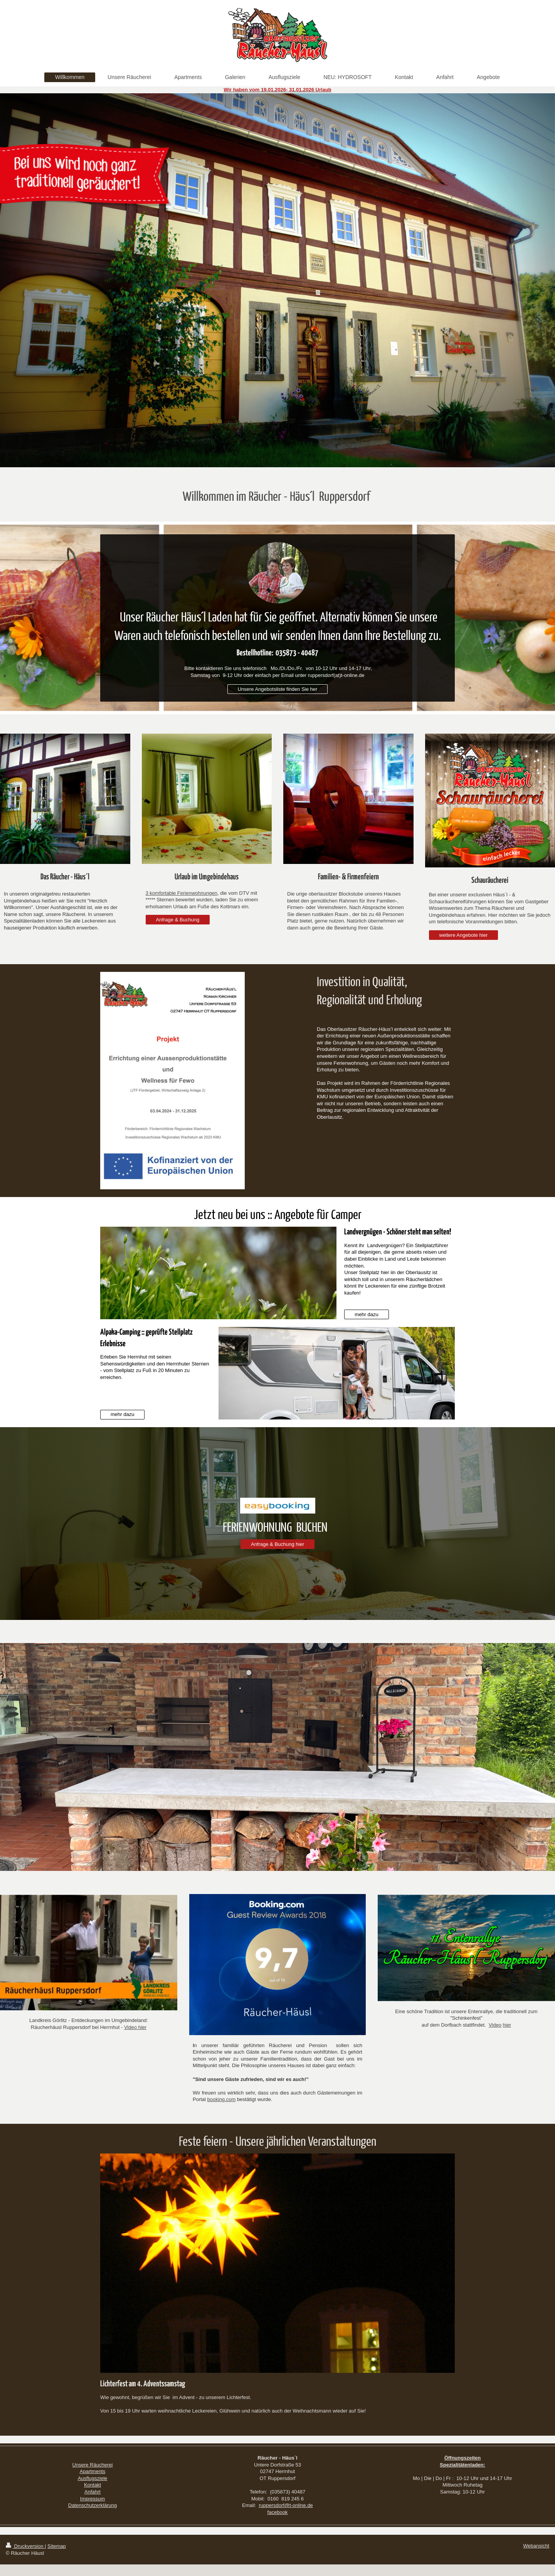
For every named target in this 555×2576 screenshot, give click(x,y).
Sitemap (56, 2546)
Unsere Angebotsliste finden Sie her (278, 689)
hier (507, 2025)
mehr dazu (366, 1314)
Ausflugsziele (93, 2478)
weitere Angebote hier (463, 935)
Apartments (92, 2471)
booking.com (221, 2099)
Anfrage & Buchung (178, 920)
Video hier (135, 2027)
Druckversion (25, 2546)
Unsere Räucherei (92, 2465)
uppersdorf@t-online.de (287, 2505)
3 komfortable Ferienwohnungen (181, 893)
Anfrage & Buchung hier (277, 1544)
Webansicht (536, 2546)
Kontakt (92, 2485)
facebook (277, 2512)
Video (495, 2025)
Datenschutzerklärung (92, 2505)
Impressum (92, 2499)
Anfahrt (92, 2492)
